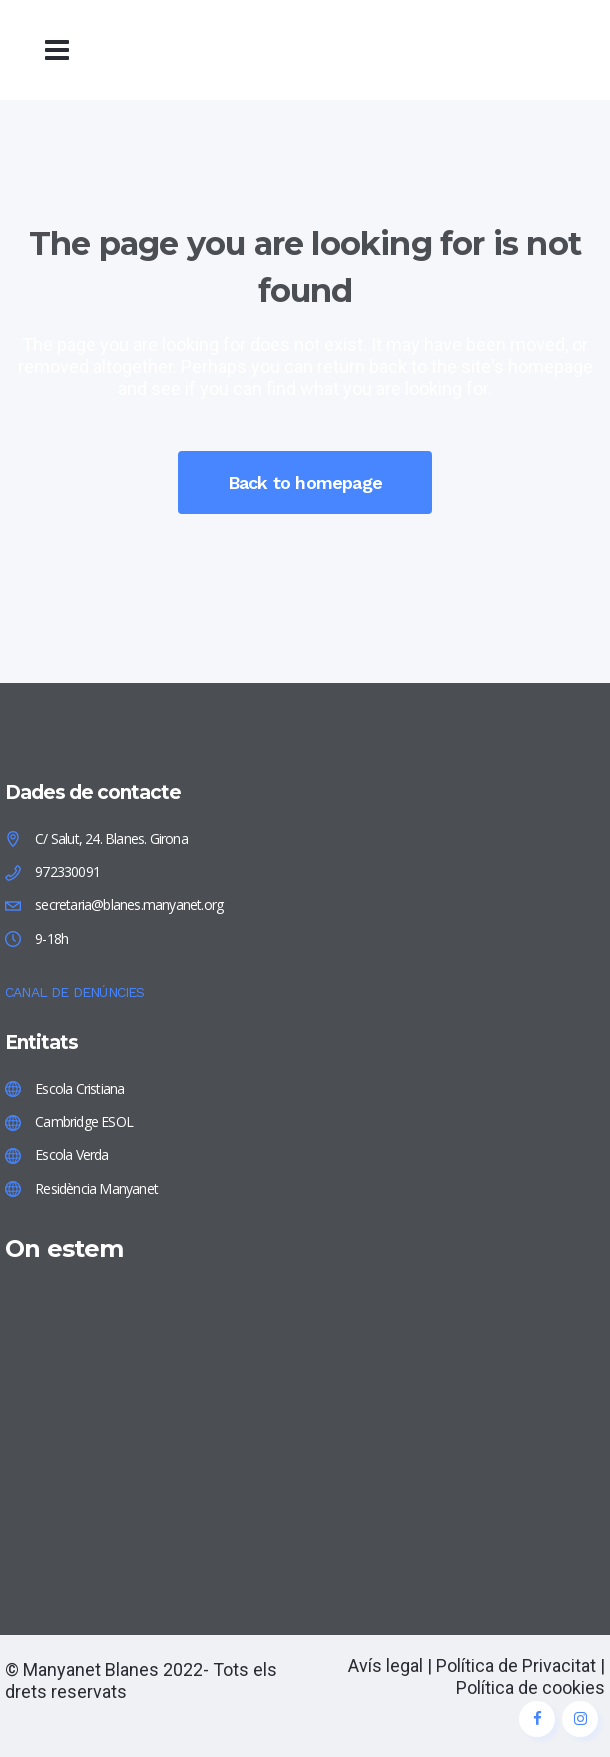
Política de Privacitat (516, 1665)
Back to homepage (305, 482)
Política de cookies (530, 1687)
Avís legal (385, 1665)
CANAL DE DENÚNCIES (75, 992)
